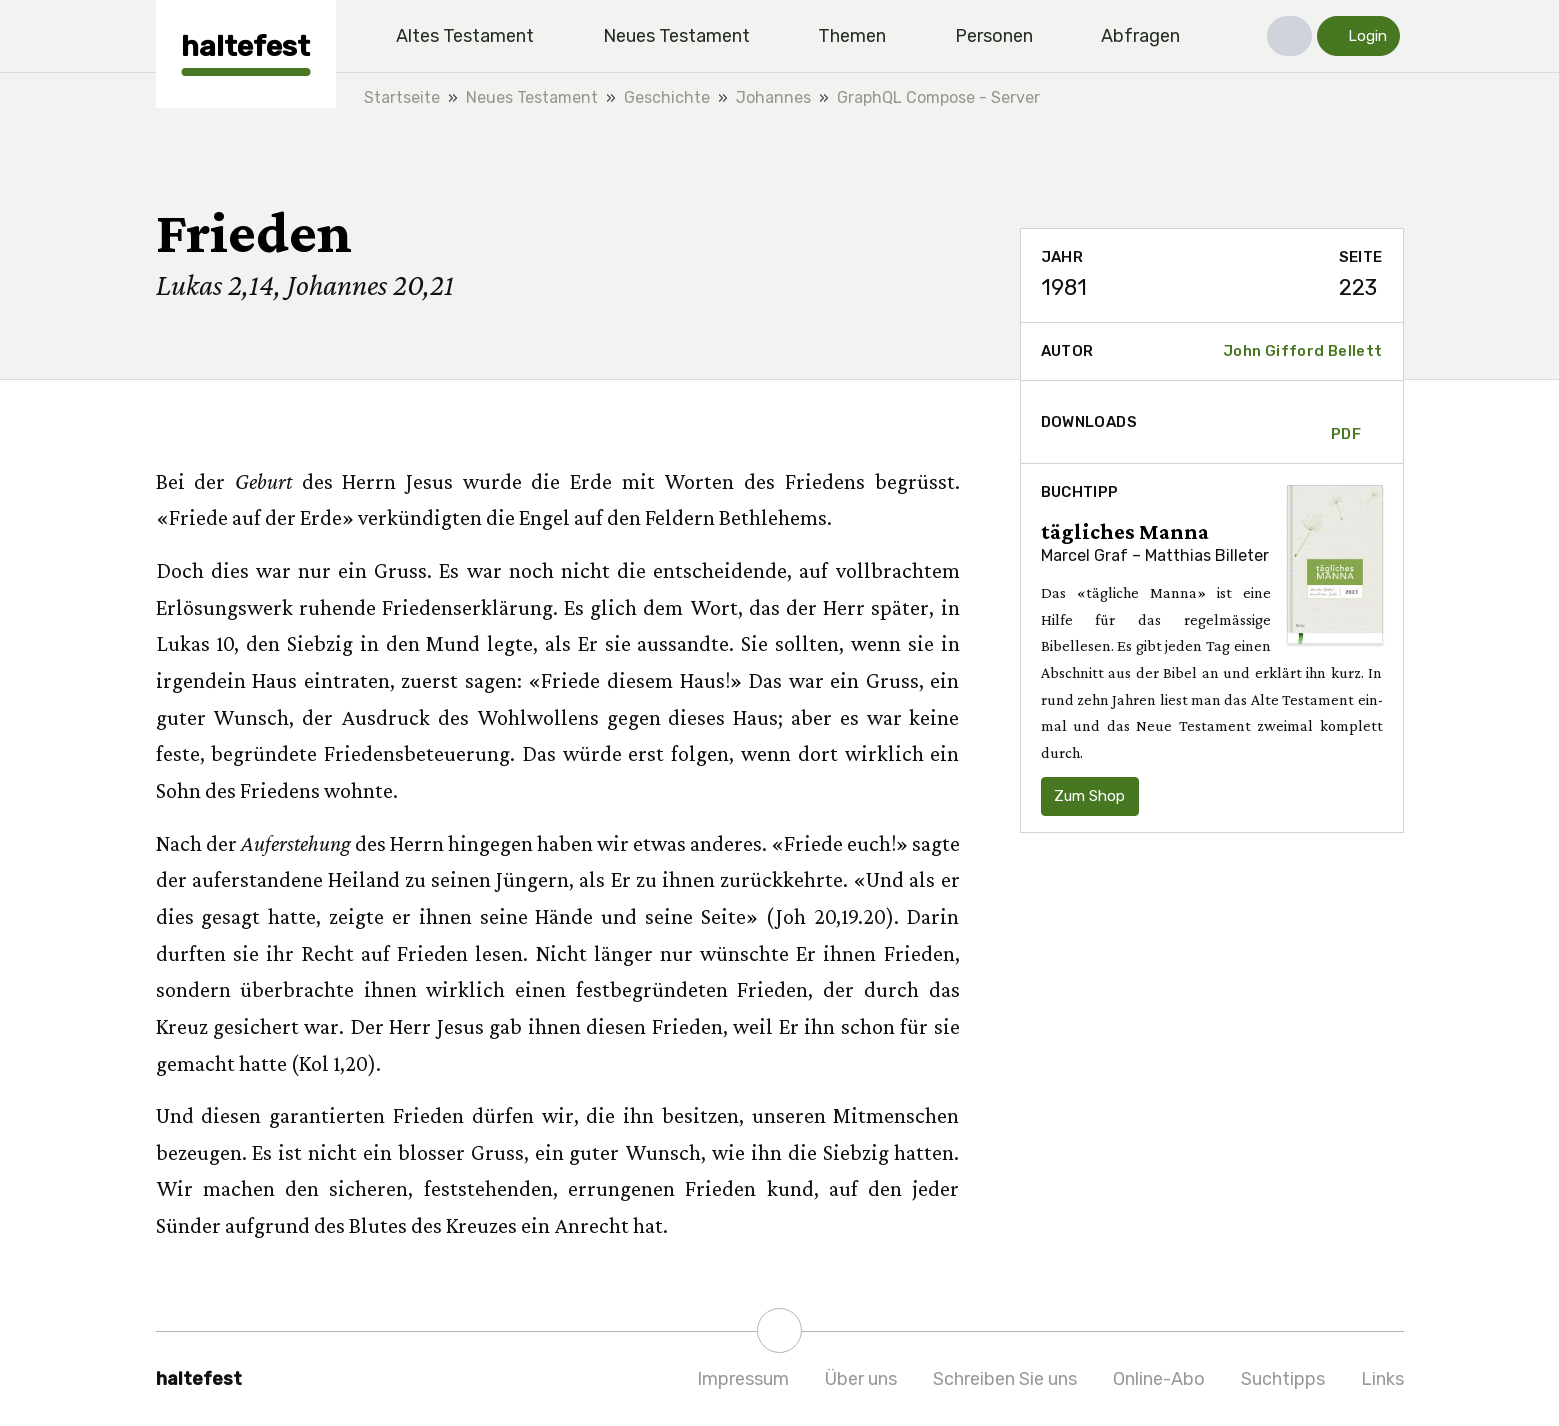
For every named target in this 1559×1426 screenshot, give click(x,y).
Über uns (861, 1379)
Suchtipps (1283, 1379)
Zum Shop (1089, 796)
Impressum (743, 1379)
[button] (1290, 36)
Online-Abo (1159, 1379)
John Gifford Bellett (1303, 351)
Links (1382, 1379)
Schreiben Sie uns (1005, 1379)
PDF (1346, 422)
